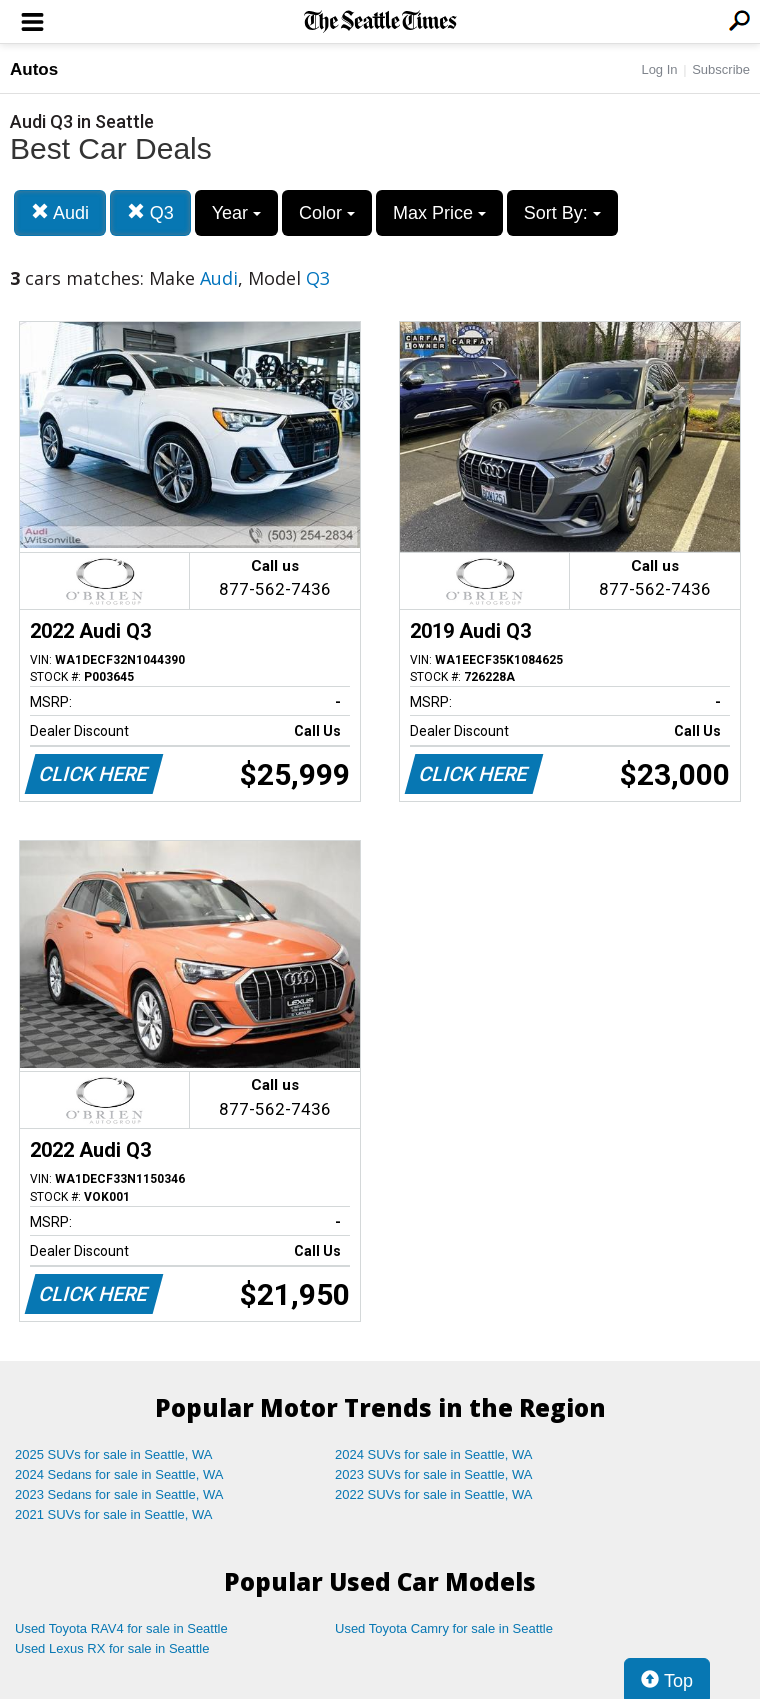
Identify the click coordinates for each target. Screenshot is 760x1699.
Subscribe (721, 69)
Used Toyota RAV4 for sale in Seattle (121, 1628)
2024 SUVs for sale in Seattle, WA (434, 1454)
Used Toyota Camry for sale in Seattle (444, 1628)
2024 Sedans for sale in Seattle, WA (119, 1474)
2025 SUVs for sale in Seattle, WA (114, 1454)
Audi (60, 212)
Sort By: (562, 213)
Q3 (150, 212)
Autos (34, 69)
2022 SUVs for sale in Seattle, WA (434, 1494)
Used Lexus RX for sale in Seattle (112, 1648)
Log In (659, 69)
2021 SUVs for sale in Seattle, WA (114, 1514)
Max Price (439, 213)
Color (327, 213)
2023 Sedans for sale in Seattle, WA (119, 1494)
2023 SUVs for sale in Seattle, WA (434, 1474)
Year (236, 213)
